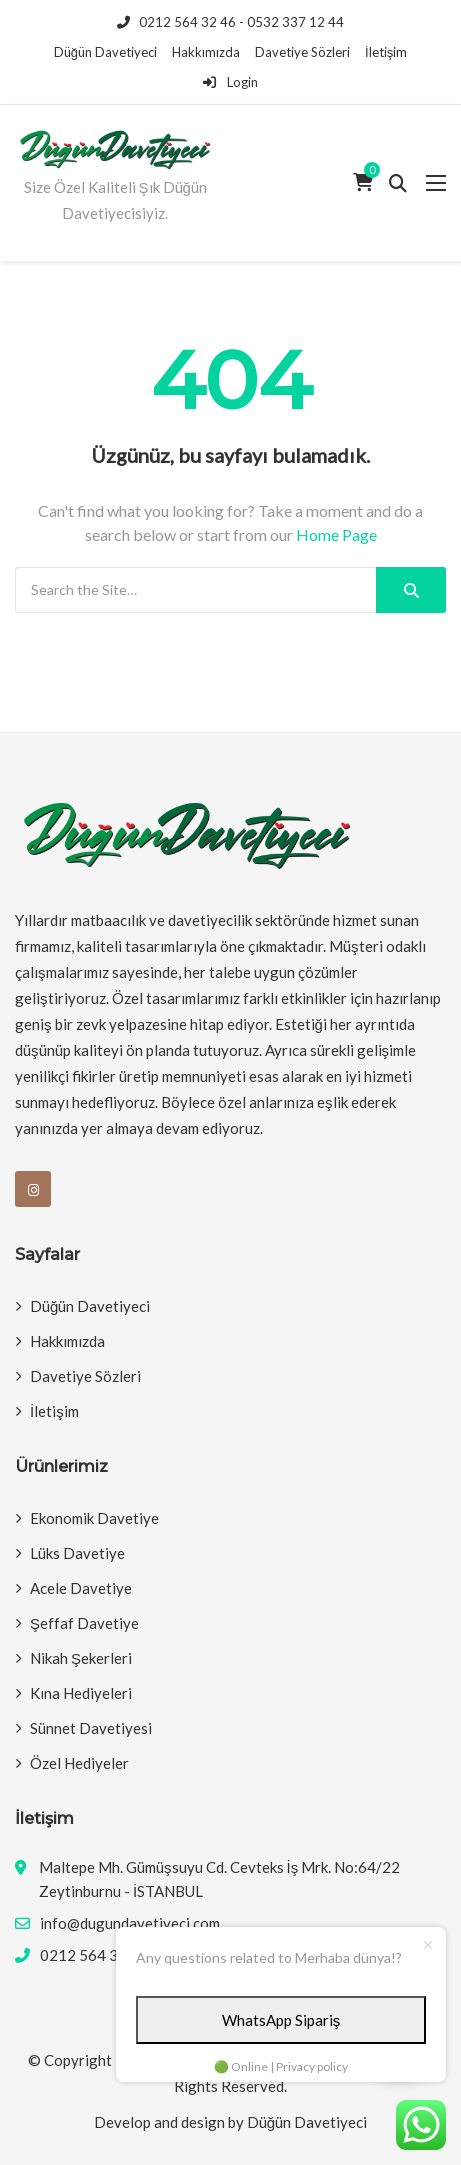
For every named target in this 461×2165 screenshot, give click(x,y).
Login (230, 82)
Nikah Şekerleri (81, 1658)
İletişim (386, 52)
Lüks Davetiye (77, 1553)
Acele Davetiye (81, 1588)
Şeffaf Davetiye (84, 1623)
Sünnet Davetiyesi (91, 1728)
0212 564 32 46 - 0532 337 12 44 (230, 22)
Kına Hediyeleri (81, 1693)
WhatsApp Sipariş (281, 2020)
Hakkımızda (206, 52)
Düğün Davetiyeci (105, 52)
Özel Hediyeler (79, 1763)
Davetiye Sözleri (302, 52)
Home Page (336, 534)
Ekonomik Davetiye (94, 1518)
